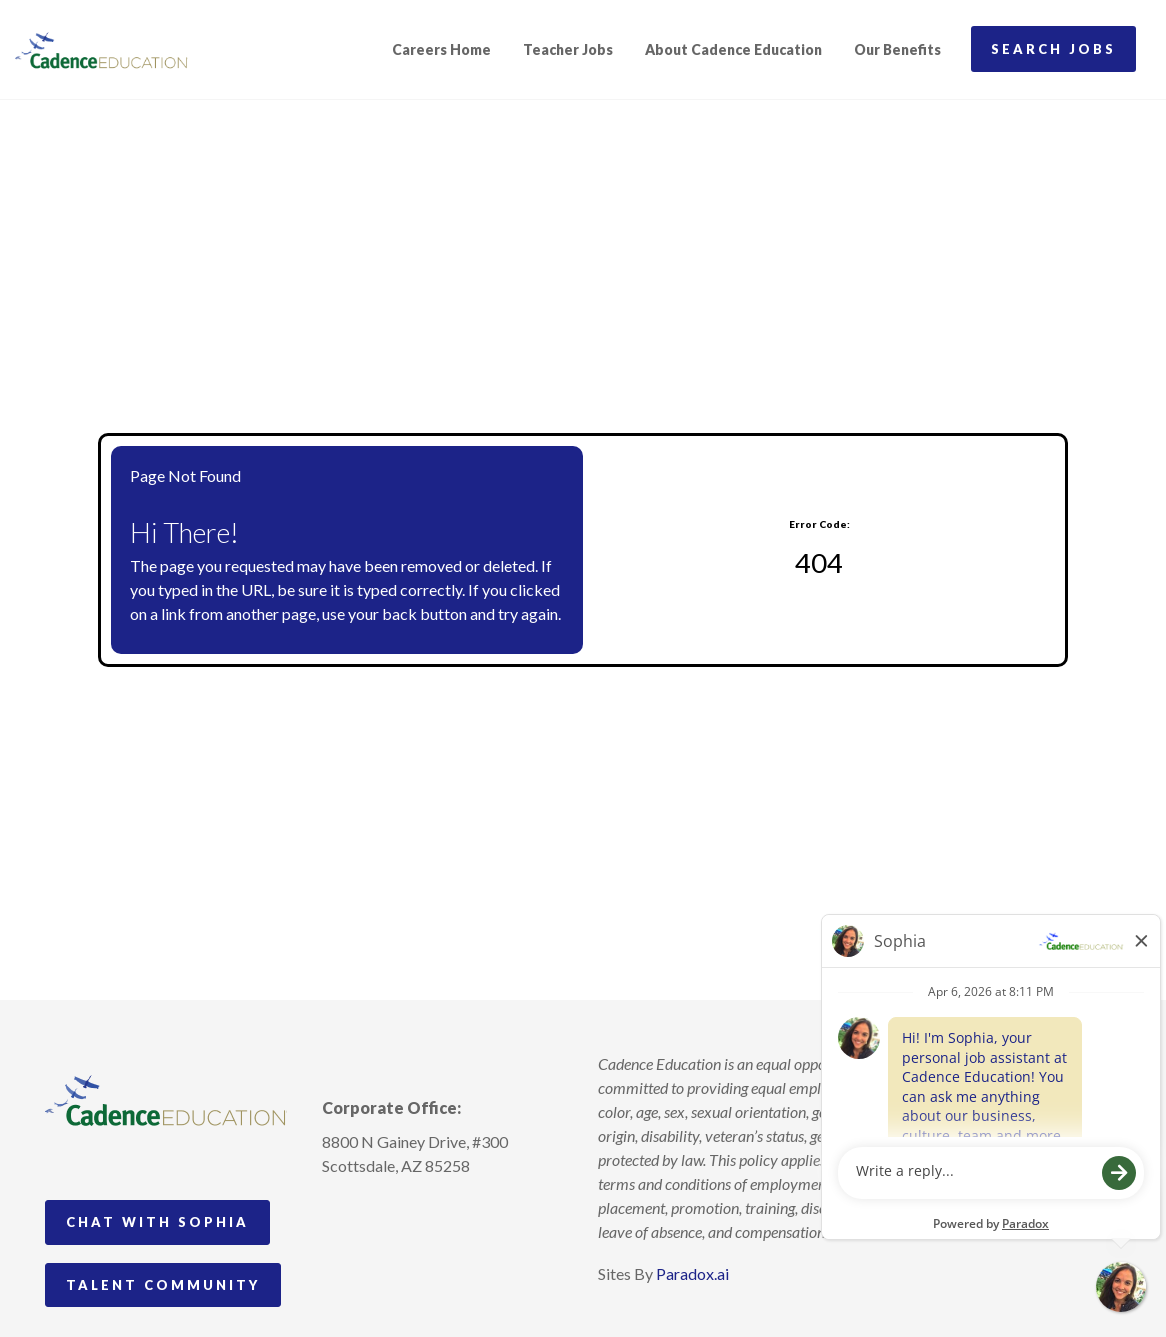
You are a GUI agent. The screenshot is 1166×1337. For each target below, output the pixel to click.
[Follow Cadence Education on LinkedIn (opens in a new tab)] (412, 1212)
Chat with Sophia (157, 1222)
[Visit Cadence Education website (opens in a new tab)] (101, 50)
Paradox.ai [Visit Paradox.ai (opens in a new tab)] (692, 1273)
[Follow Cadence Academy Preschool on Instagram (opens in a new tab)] (338, 1212)
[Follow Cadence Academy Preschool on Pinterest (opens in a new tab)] (375, 1212)
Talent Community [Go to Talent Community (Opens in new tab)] (163, 1285)
